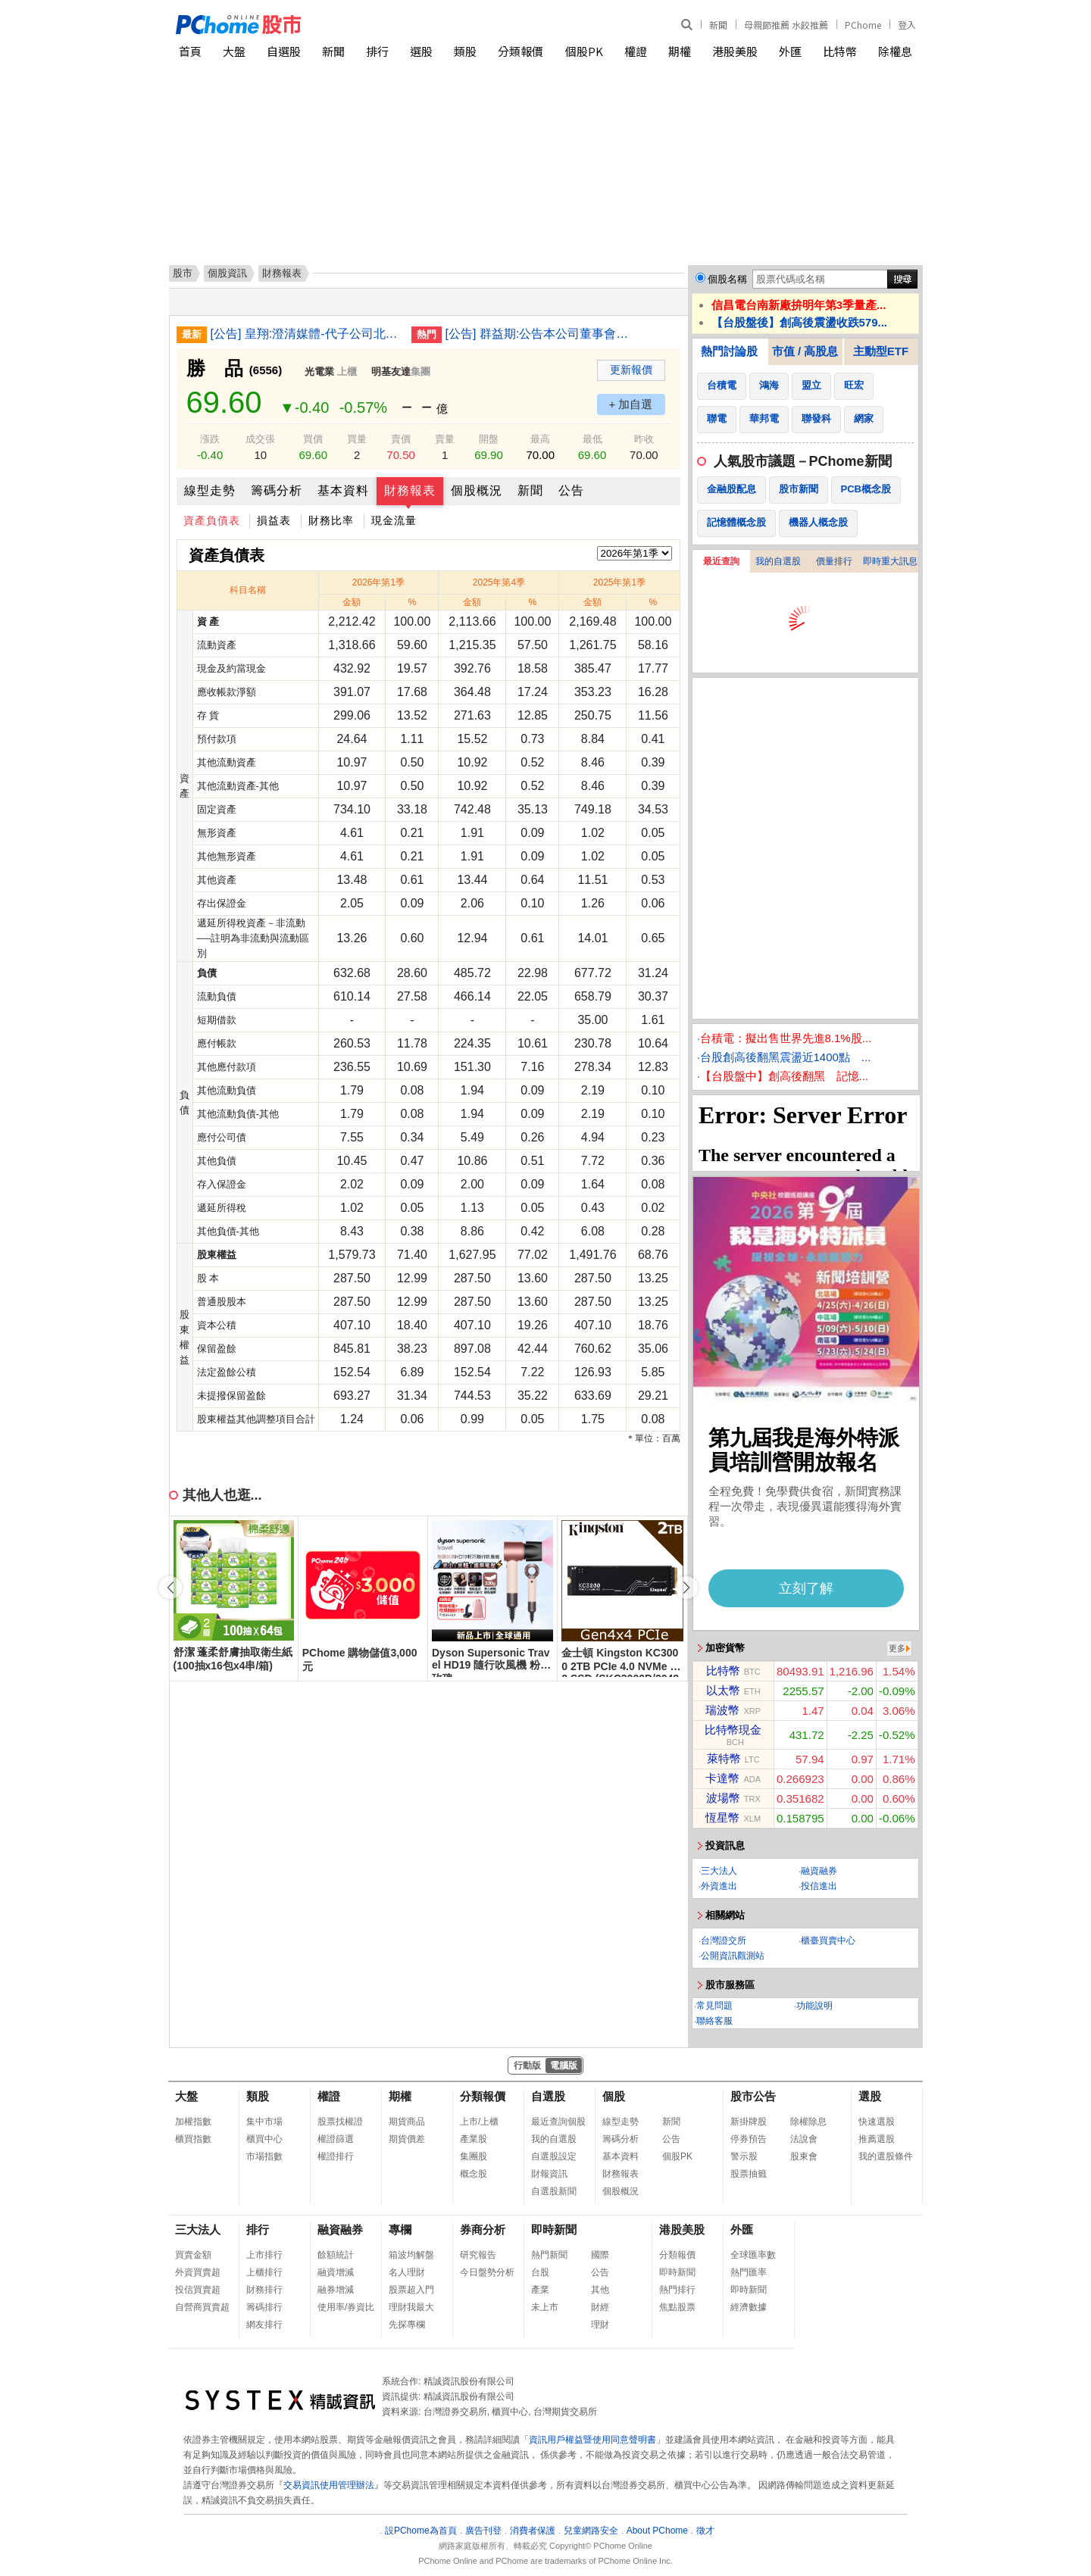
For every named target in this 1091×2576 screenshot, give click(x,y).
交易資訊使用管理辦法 (328, 2485)
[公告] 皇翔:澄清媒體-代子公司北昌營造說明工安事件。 (305, 333)
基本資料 (343, 490)
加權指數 (193, 2121)
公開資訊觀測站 (732, 1955)
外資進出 (719, 1886)
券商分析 (482, 2229)
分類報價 (520, 51)
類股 (465, 51)
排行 (377, 51)
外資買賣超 (197, 2272)
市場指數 (264, 2156)
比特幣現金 (733, 1729)
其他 (600, 2289)
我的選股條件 (885, 2156)
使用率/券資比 (345, 2307)
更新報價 (631, 370)
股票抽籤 (748, 2174)
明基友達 (391, 371)
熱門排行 (677, 2289)
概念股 (473, 2174)
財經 (600, 2307)
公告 (571, 490)
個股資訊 (227, 273)
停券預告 (748, 2139)
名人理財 (407, 2272)
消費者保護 (532, 2530)
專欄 (400, 2229)
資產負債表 (211, 520)
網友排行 (264, 2324)
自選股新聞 (554, 2191)
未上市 (544, 2307)
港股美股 (735, 51)
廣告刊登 (483, 2530)
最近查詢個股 (558, 2121)
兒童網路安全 (591, 2530)
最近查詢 (721, 561)
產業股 (473, 2139)
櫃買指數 (193, 2139)
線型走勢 (210, 490)
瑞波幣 (722, 1709)
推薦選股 (876, 2139)
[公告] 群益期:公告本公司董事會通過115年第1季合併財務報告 (540, 333)
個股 (613, 2096)
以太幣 (723, 1690)
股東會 (803, 2156)
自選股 (284, 51)
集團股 (473, 2156)
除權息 (895, 51)
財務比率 (331, 520)
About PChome (657, 2530)
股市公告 (753, 2096)
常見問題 (714, 2005)
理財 (600, 2324)
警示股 (744, 2156)
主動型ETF (880, 351)
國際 (600, 2255)
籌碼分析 (276, 490)
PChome (863, 24)
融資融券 (819, 1871)
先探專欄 (407, 2324)
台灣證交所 (723, 1940)
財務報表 (410, 490)
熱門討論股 (729, 351)
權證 (635, 51)
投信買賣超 (197, 2289)
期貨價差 (407, 2139)
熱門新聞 (549, 2255)
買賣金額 (193, 2255)
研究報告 (478, 2255)
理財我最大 (411, 2307)
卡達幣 (722, 1778)
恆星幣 (722, 1817)
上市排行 (264, 2255)
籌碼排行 (264, 2307)
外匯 (790, 51)
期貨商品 (407, 2121)
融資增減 (335, 2272)
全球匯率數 (753, 2255)
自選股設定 (554, 2156)
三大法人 (719, 1871)
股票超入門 (411, 2289)
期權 (679, 51)
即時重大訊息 (890, 561)
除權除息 (808, 2121)
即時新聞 (554, 2229)
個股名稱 (727, 279)
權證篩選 (335, 2139)
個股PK (584, 51)
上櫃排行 (264, 2272)
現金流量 (394, 520)
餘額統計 (335, 2255)
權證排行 (335, 2156)
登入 (907, 24)
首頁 (190, 51)
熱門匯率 (748, 2272)
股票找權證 (340, 2121)
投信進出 (819, 1886)
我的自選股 (778, 561)
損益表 (274, 520)
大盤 (234, 51)
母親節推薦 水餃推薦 (786, 24)
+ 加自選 (631, 404)
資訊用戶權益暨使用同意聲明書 (592, 2439)
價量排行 (834, 561)
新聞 (718, 24)
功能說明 (814, 2005)
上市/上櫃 (479, 2121)
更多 (897, 1648)
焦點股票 (677, 2307)
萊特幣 (724, 1758)
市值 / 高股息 (805, 351)
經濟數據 (748, 2307)
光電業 (319, 371)
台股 (540, 2272)
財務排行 (264, 2289)
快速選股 (876, 2121)
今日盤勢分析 (487, 2272)
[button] (686, 1587)
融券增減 (335, 2289)
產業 (540, 2289)
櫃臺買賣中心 (828, 1940)
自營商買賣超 (202, 2307)
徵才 (705, 2530)
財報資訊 (549, 2174)
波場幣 (723, 1797)
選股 (421, 51)
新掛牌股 (748, 2121)
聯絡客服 (714, 2021)
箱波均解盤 (411, 2255)
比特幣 (840, 51)
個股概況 (476, 490)
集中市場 (264, 2121)
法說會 (803, 2139)
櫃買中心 (264, 2139)
